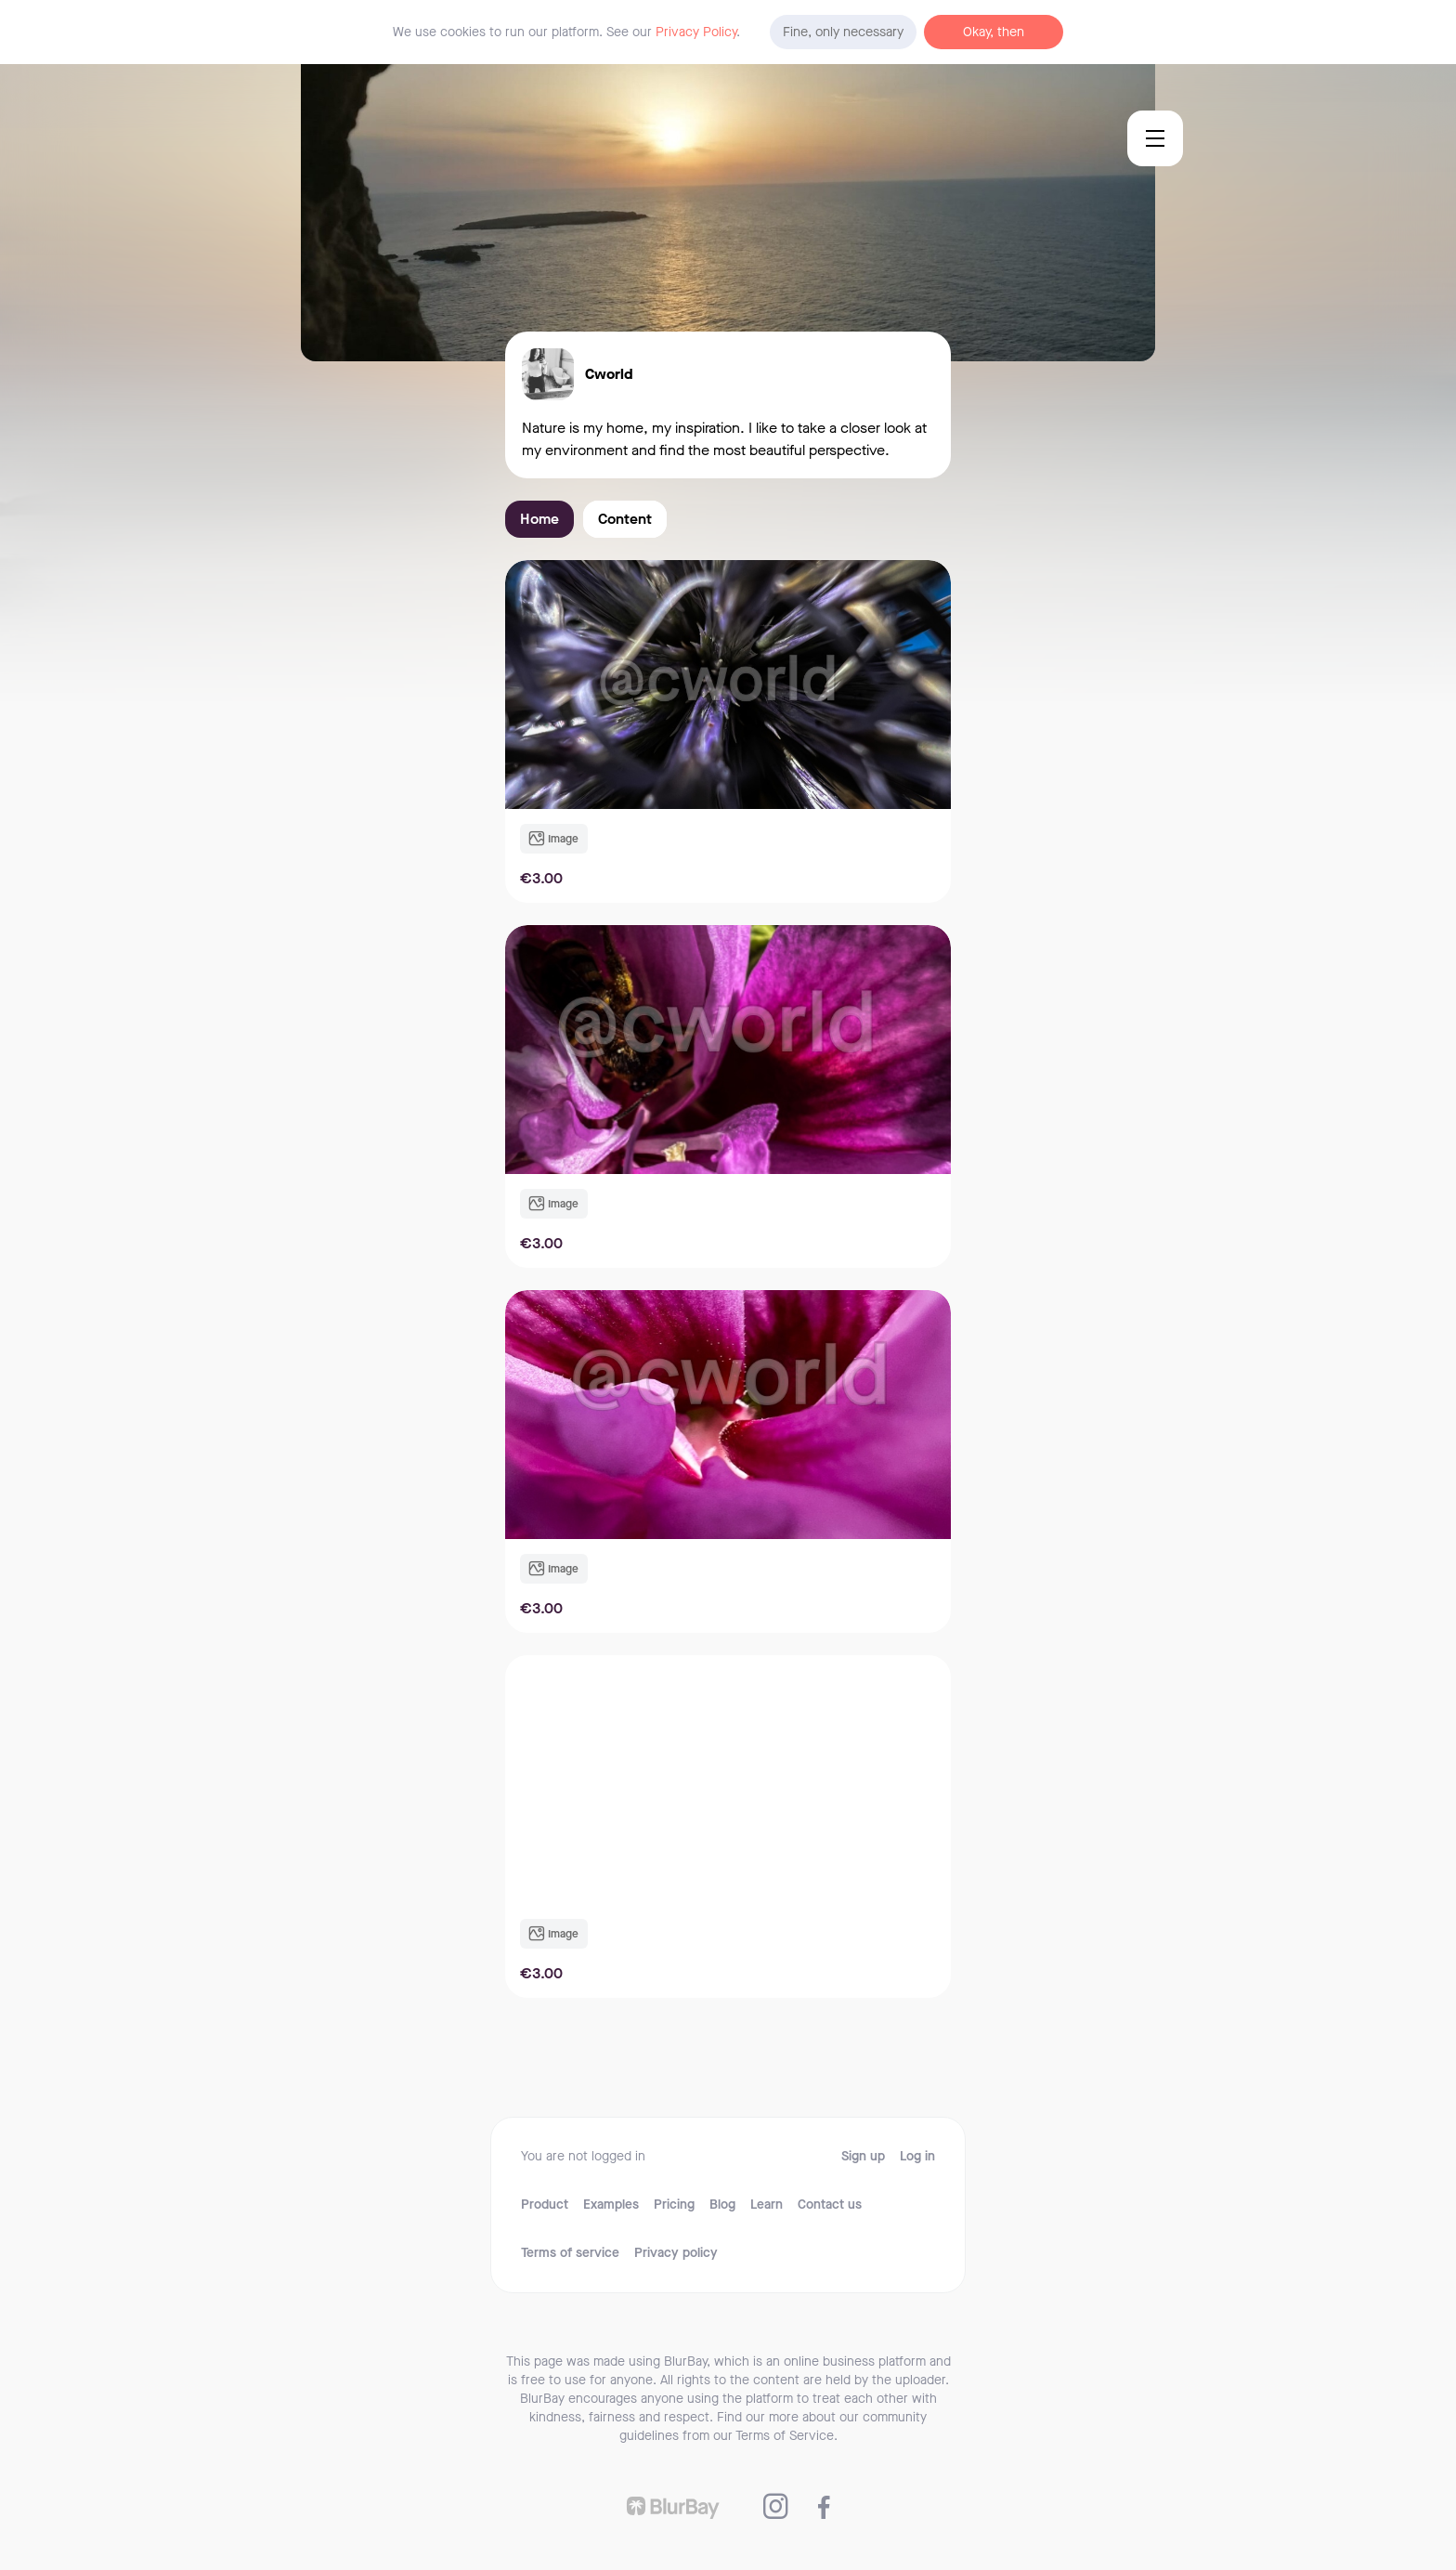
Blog (722, 2205)
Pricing (674, 2205)
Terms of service (570, 2253)
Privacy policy (676, 2253)
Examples (611, 2205)
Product (544, 2205)
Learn (766, 2205)
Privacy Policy (696, 32)
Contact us (830, 2205)
